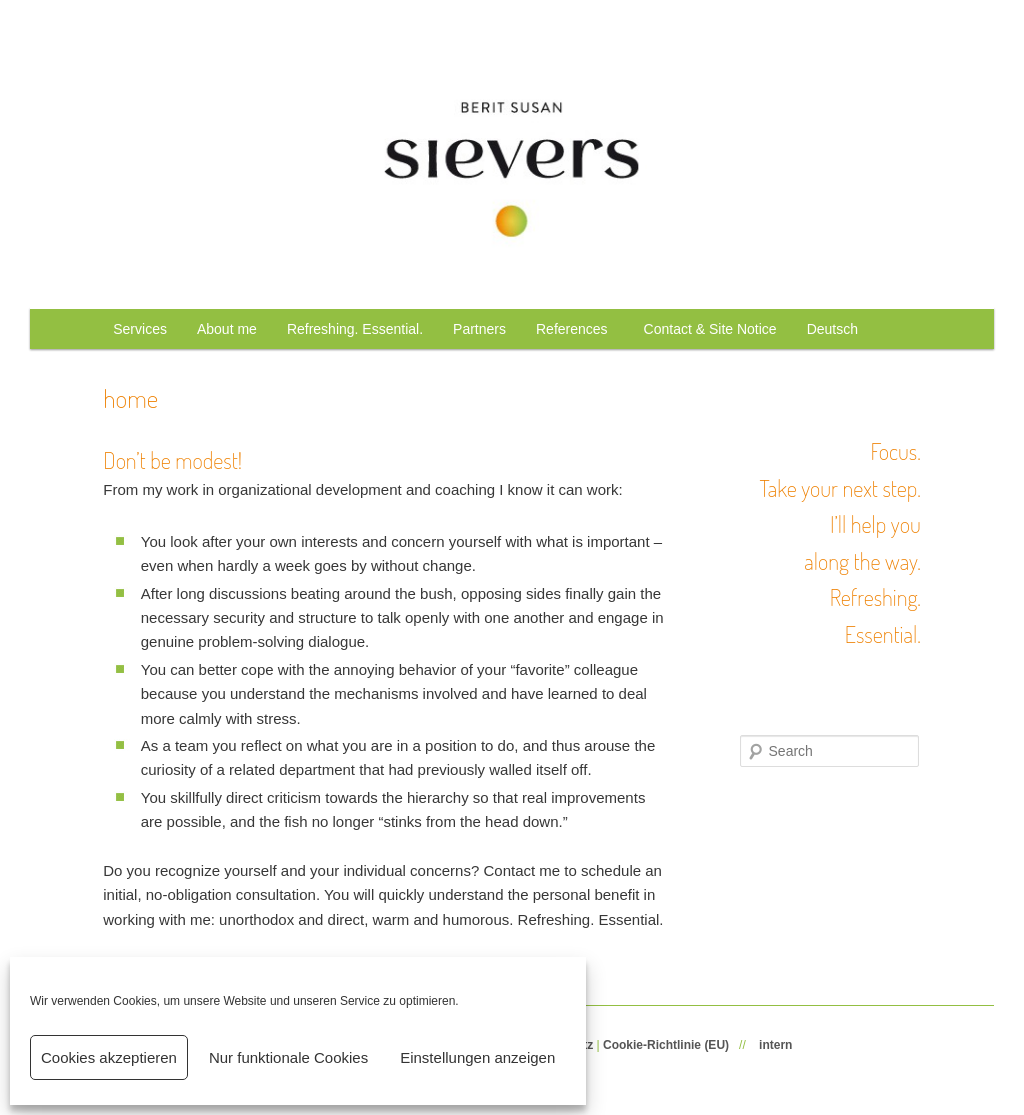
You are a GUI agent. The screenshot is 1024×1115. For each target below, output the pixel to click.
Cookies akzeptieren (109, 1057)
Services (140, 329)
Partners (479, 329)
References (575, 329)
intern (775, 1045)
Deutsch (832, 329)
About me (227, 329)
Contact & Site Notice (710, 329)
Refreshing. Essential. (355, 329)
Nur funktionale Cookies (288, 1057)
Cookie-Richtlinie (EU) (666, 1045)
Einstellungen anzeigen (477, 1057)
